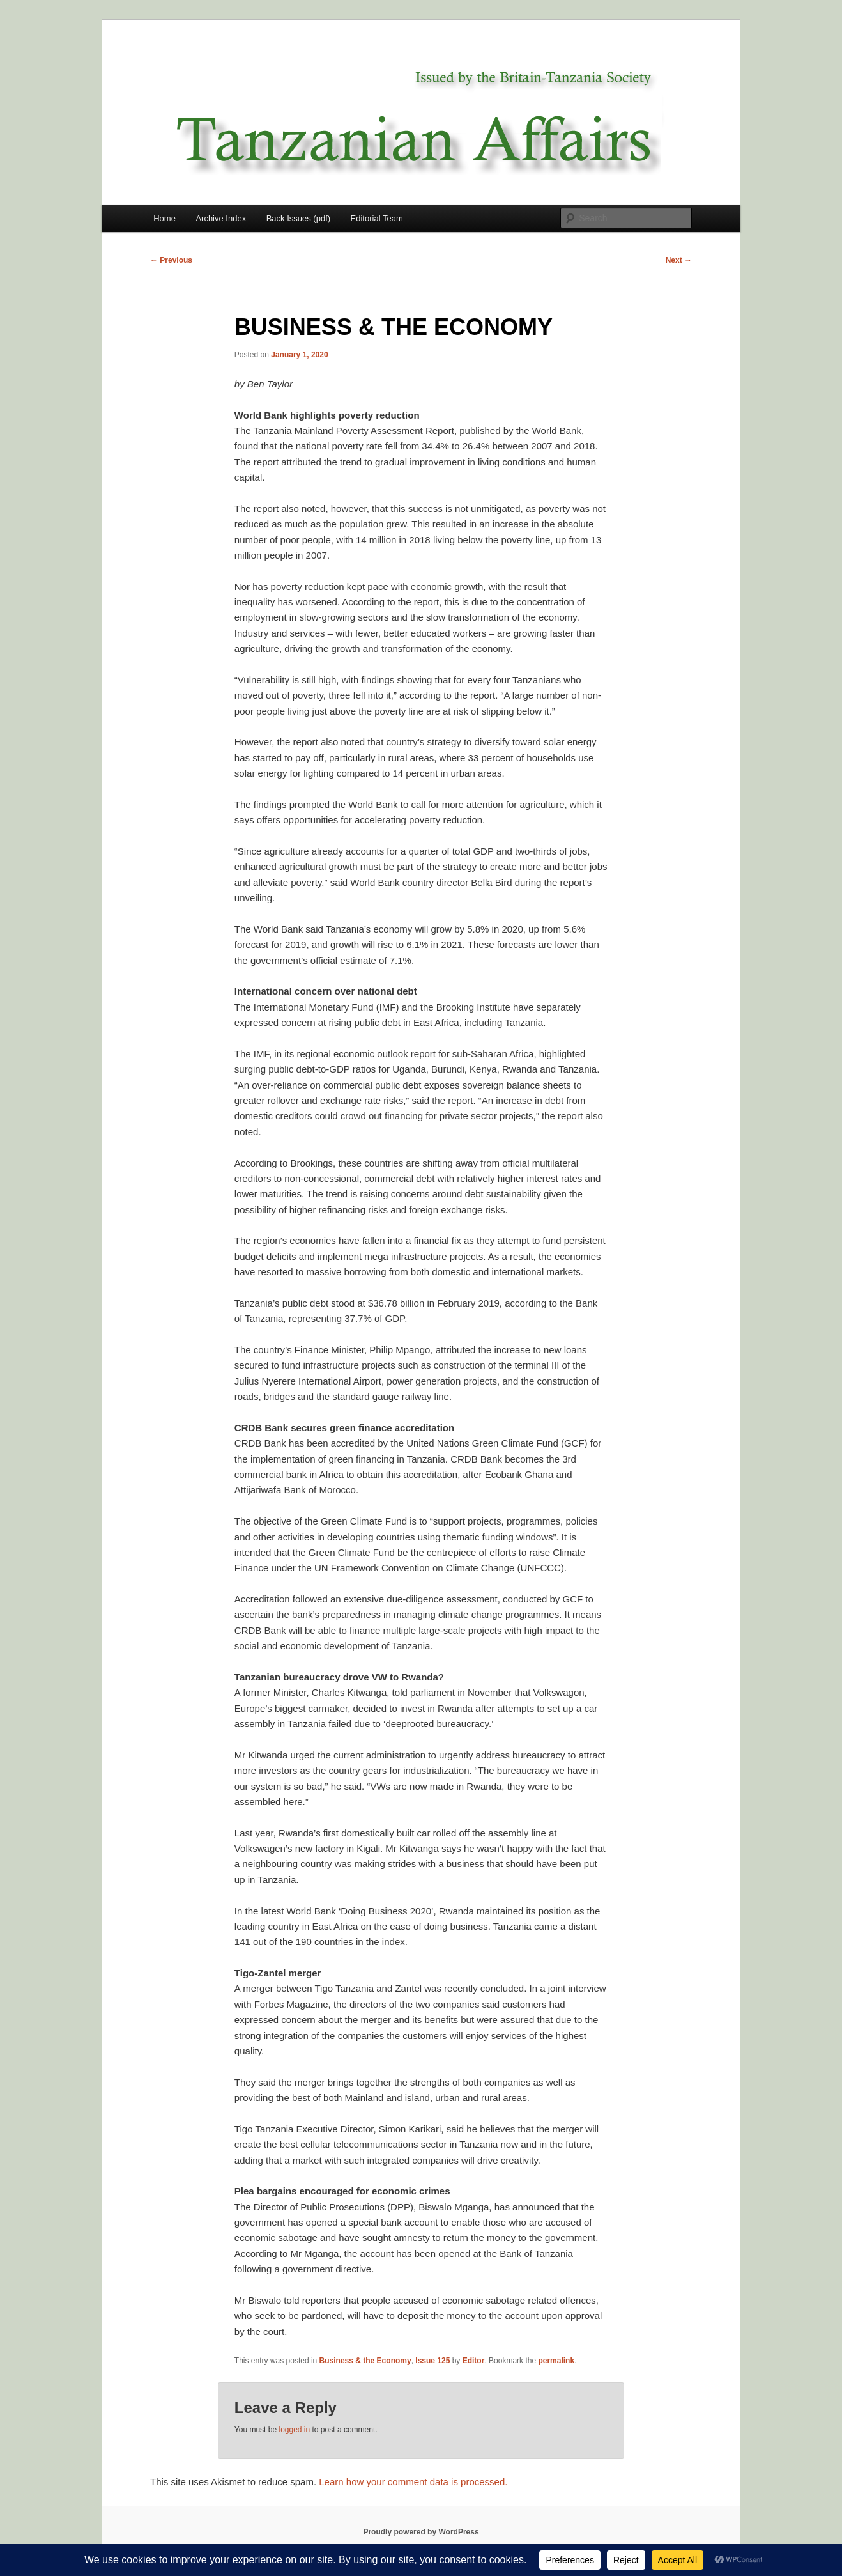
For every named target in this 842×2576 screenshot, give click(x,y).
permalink (556, 2360)
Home (164, 218)
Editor (474, 2360)
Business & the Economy (365, 2360)
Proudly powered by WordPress (420, 2531)
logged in (294, 2429)
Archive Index (220, 218)
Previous (171, 260)
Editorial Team (377, 218)
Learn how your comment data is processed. (413, 2481)
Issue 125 (432, 2360)
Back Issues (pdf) (298, 218)
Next (679, 260)
